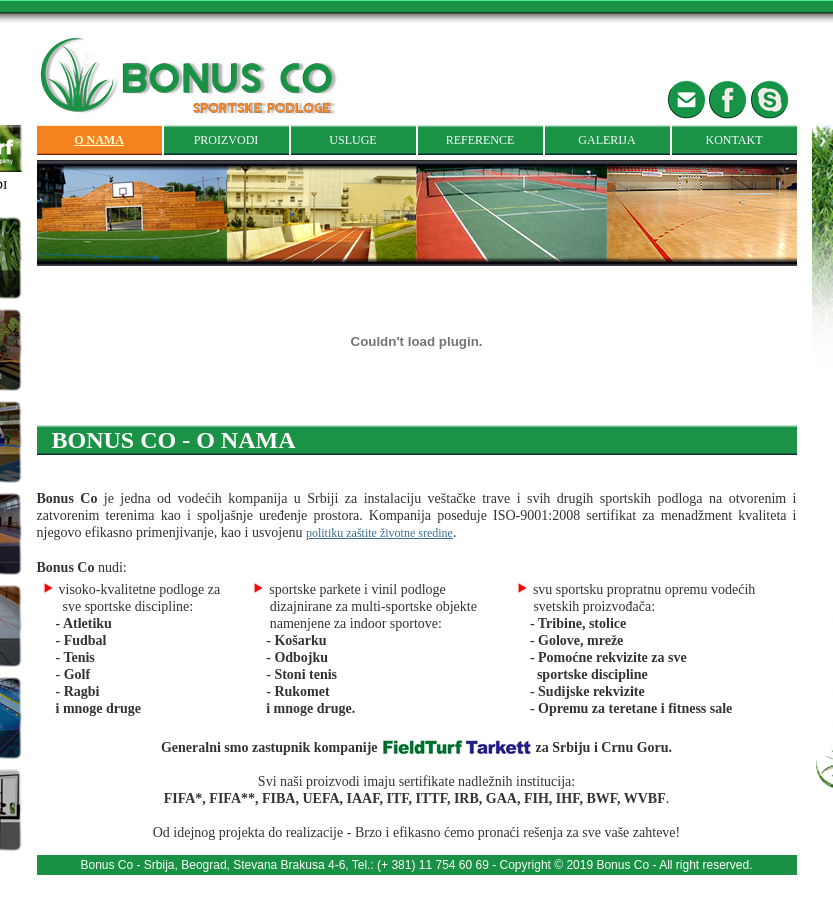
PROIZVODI (226, 140)
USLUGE (352, 140)
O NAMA (99, 140)
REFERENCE (480, 140)
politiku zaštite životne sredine (379, 533)
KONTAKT (733, 140)
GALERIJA (606, 140)
